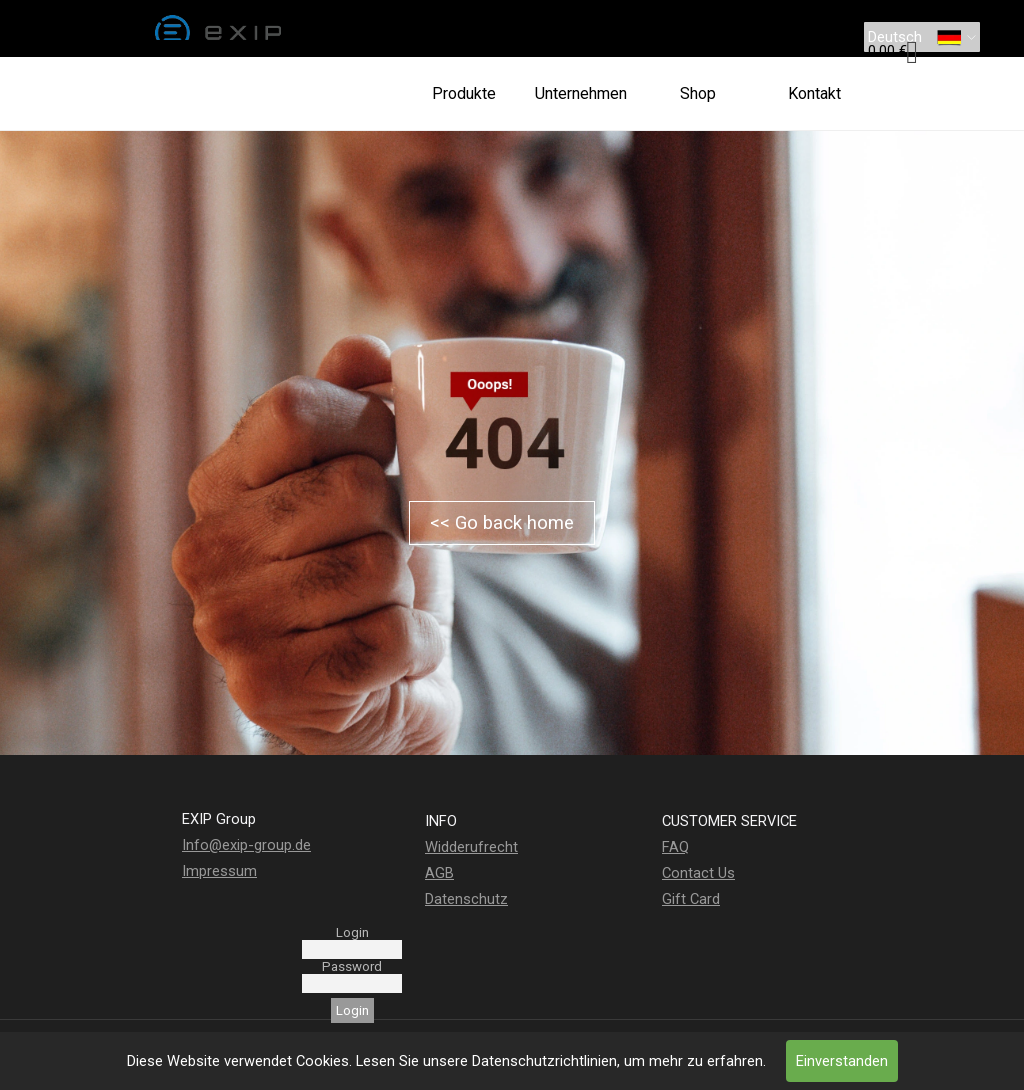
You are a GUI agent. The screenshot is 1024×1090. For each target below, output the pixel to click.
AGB (439, 873)
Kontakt (814, 93)
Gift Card (691, 899)
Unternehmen (581, 93)
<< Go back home (502, 523)
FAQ (675, 847)
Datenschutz (466, 899)
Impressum (219, 871)
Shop (698, 93)
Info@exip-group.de (246, 845)
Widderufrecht (471, 847)
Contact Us (698, 873)
